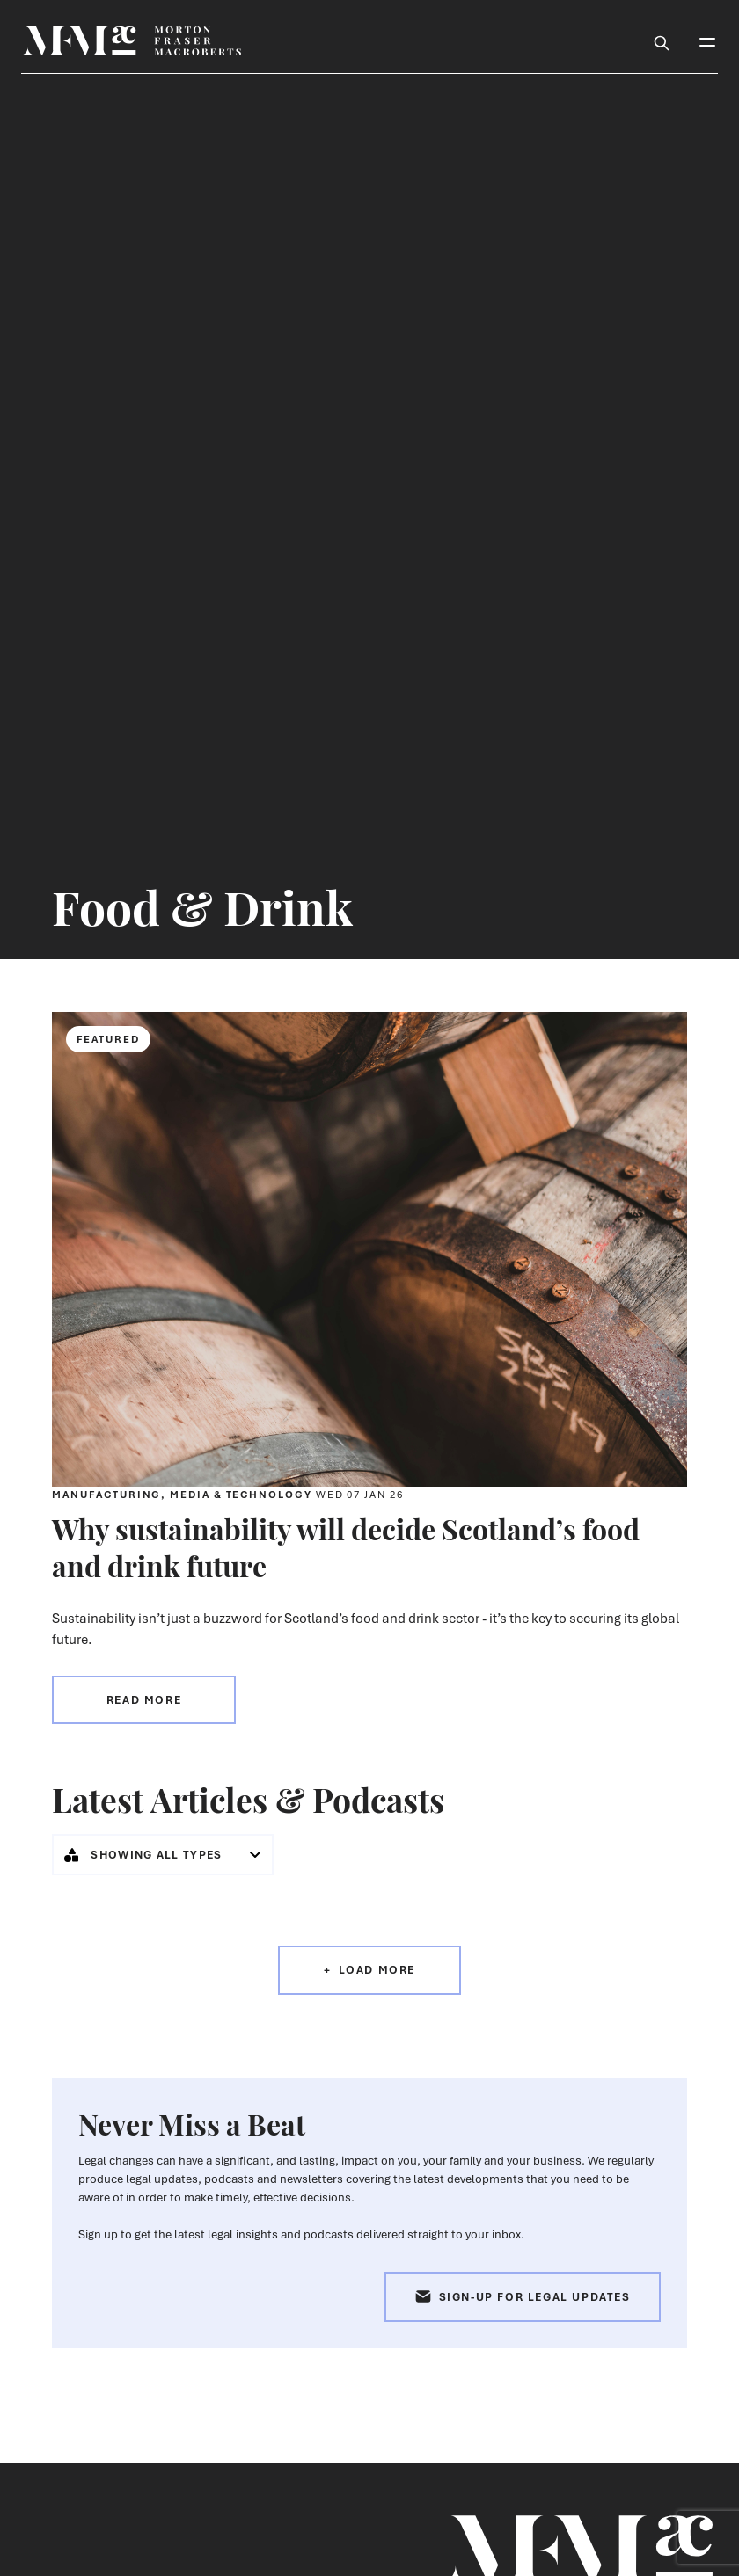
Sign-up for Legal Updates (522, 2297)
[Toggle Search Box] (661, 40)
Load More (377, 1969)
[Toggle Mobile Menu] (707, 40)
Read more (143, 1699)
